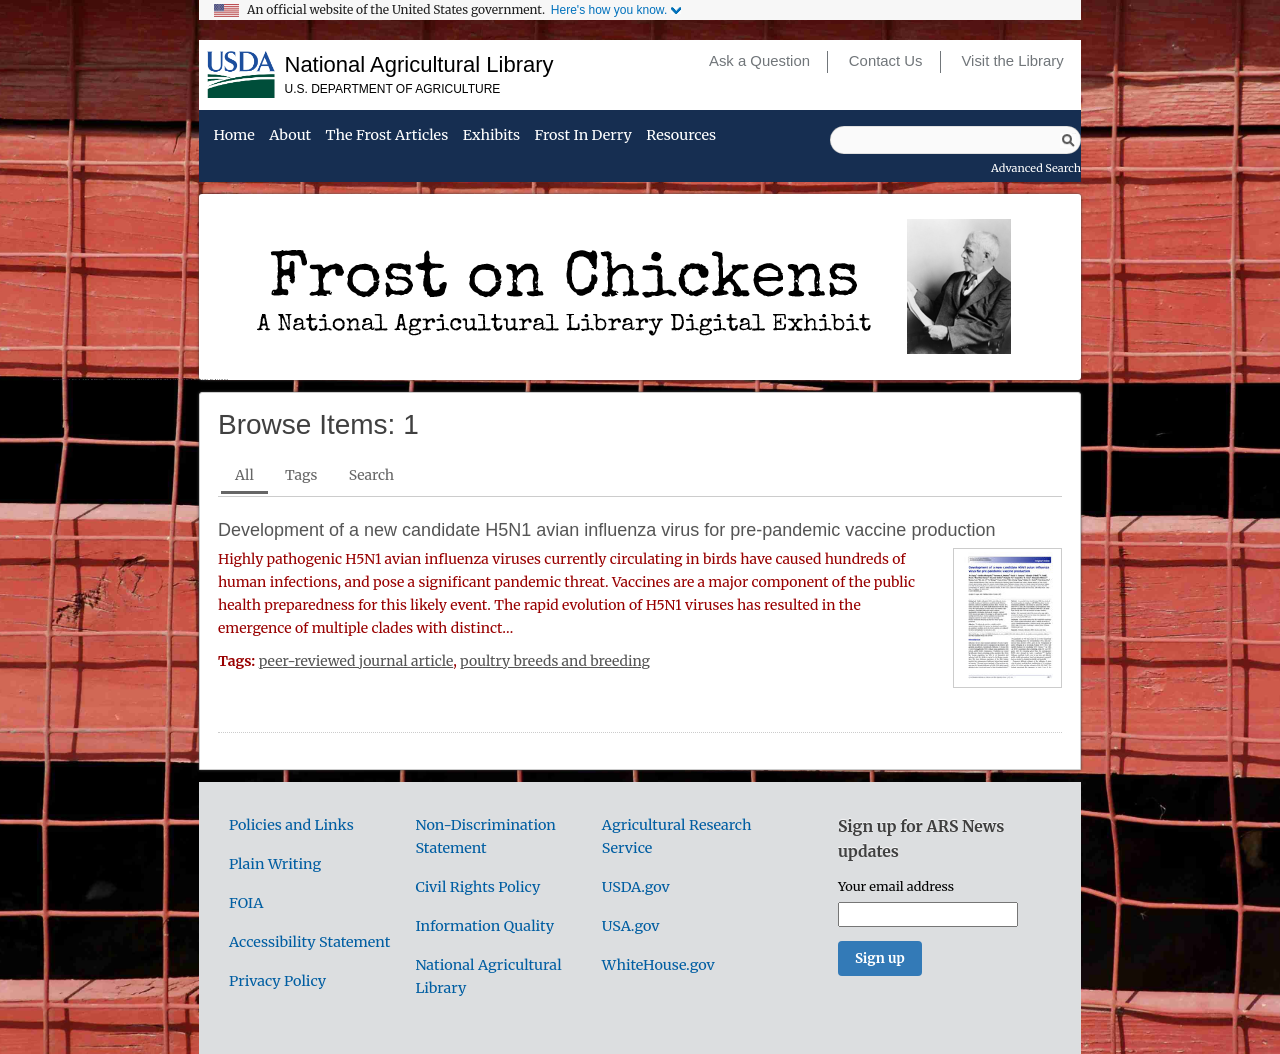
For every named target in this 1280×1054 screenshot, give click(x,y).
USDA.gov (636, 887)
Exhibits (491, 136)
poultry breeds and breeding (555, 661)
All (244, 475)
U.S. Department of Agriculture (393, 89)
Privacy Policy (277, 981)
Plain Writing (275, 864)
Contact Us (886, 61)
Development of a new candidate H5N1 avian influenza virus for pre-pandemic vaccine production (606, 530)
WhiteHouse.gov (658, 965)
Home (233, 136)
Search (371, 475)
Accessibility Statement (309, 942)
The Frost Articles (387, 136)
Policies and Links (291, 825)
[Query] (955, 140)
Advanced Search (1036, 168)
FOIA (246, 903)
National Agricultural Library (419, 64)
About (290, 136)
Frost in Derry (583, 136)
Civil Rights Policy (477, 887)
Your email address (896, 886)
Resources (681, 136)
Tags (301, 475)
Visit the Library (1012, 61)
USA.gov (631, 926)
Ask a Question (759, 61)
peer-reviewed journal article (356, 661)
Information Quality (484, 926)
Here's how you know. (609, 10)
